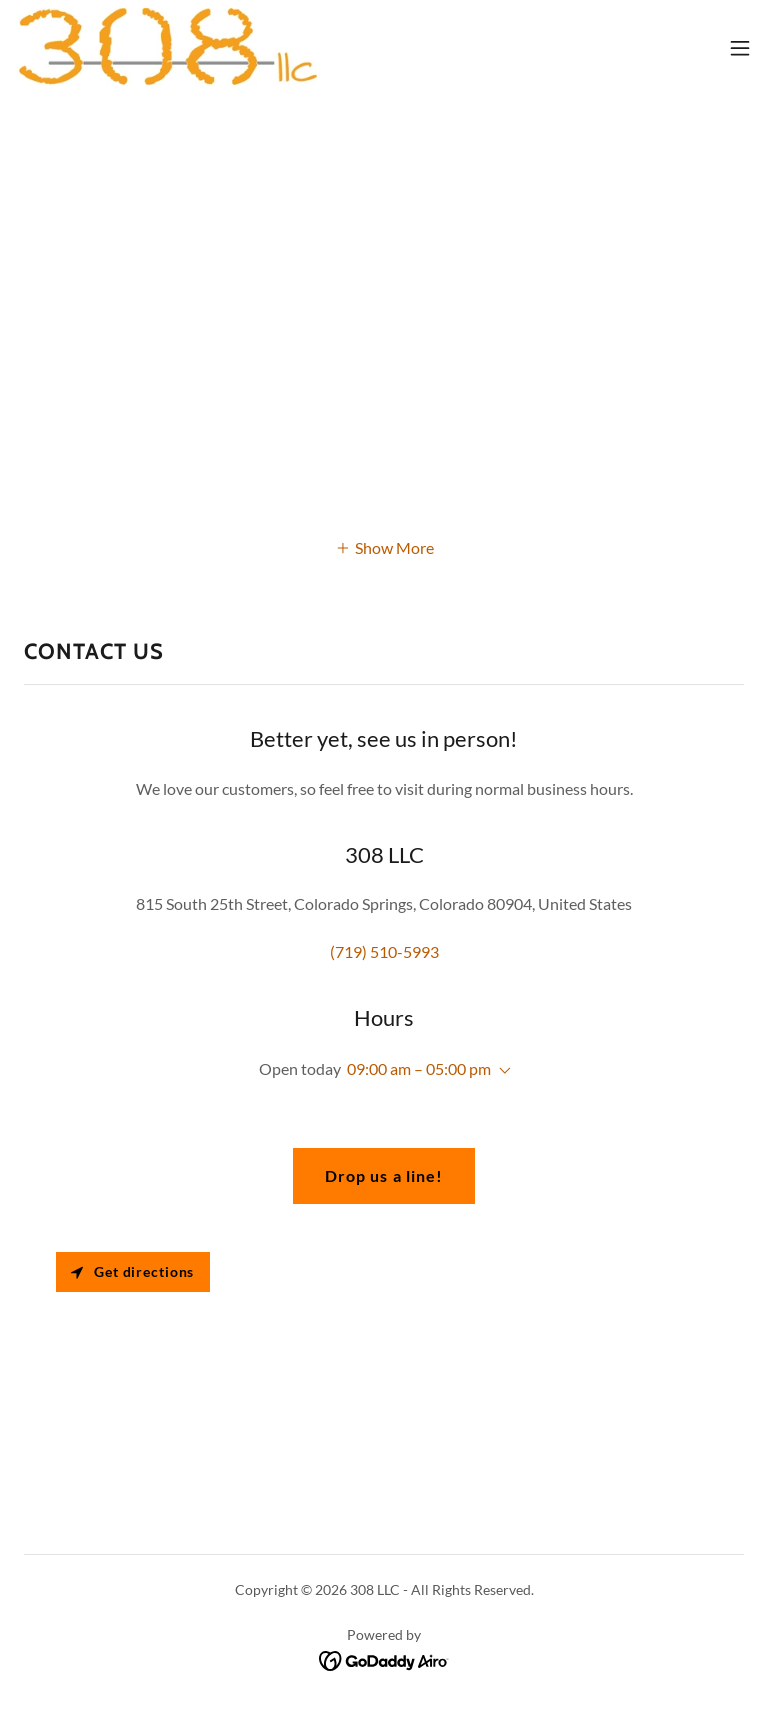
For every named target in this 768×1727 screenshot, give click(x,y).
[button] (740, 48)
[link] (166, 48)
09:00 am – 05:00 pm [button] (419, 1068)
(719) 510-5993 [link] (384, 951)
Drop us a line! (383, 1175)
